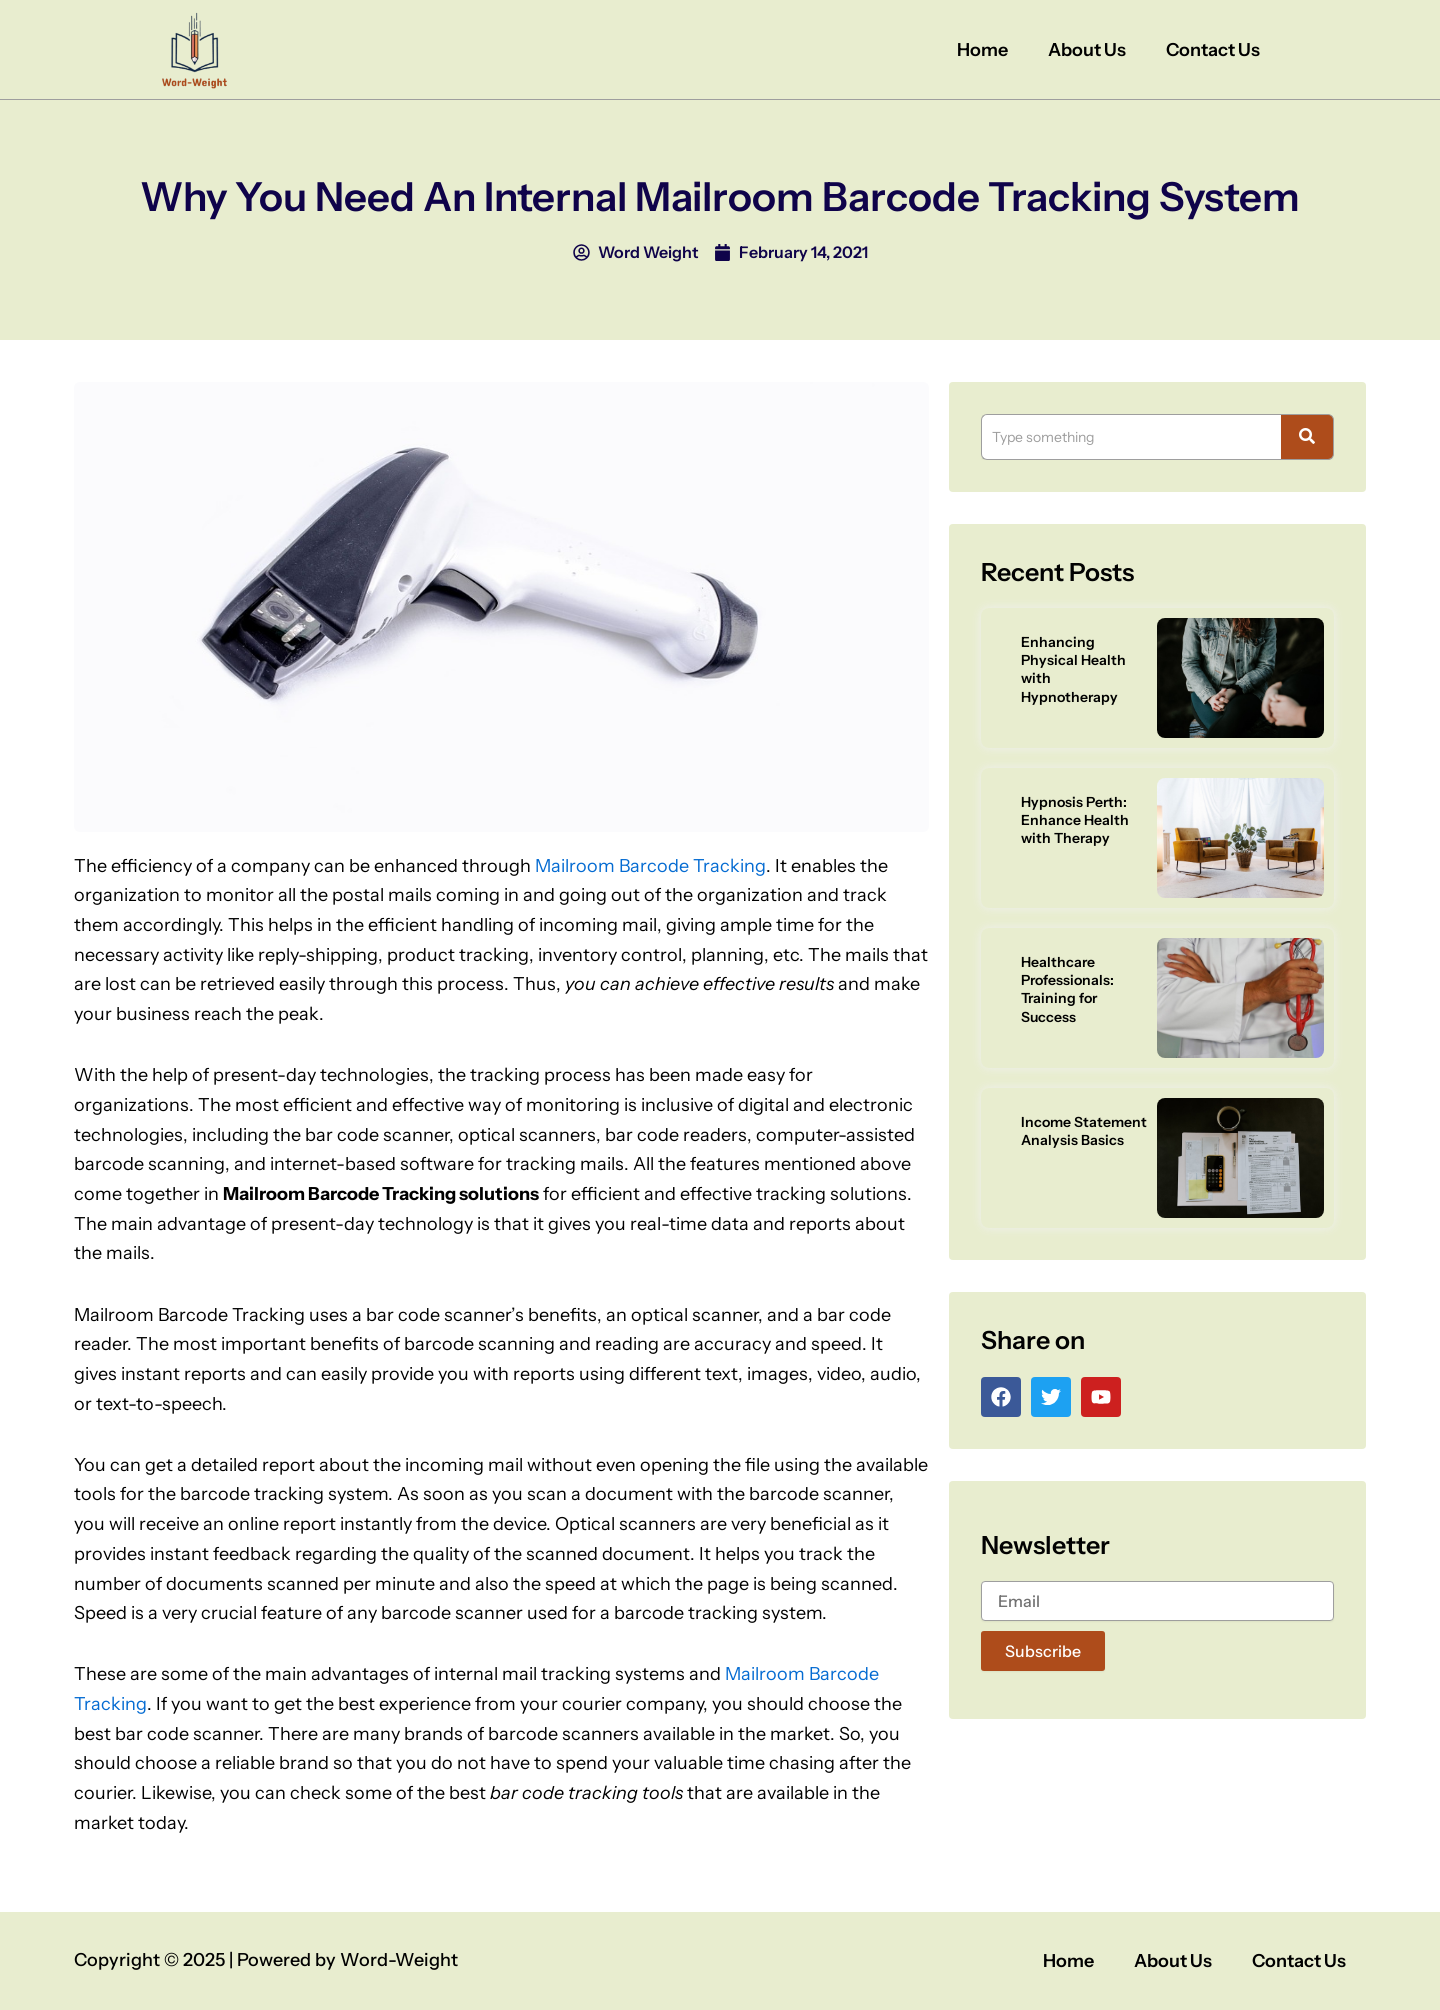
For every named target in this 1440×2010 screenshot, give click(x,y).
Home (982, 50)
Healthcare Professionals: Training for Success (1067, 989)
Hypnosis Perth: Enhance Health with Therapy (1075, 820)
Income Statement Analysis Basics (1084, 1131)
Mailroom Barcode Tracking (650, 866)
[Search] (1131, 437)
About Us (1087, 50)
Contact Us (1213, 50)
